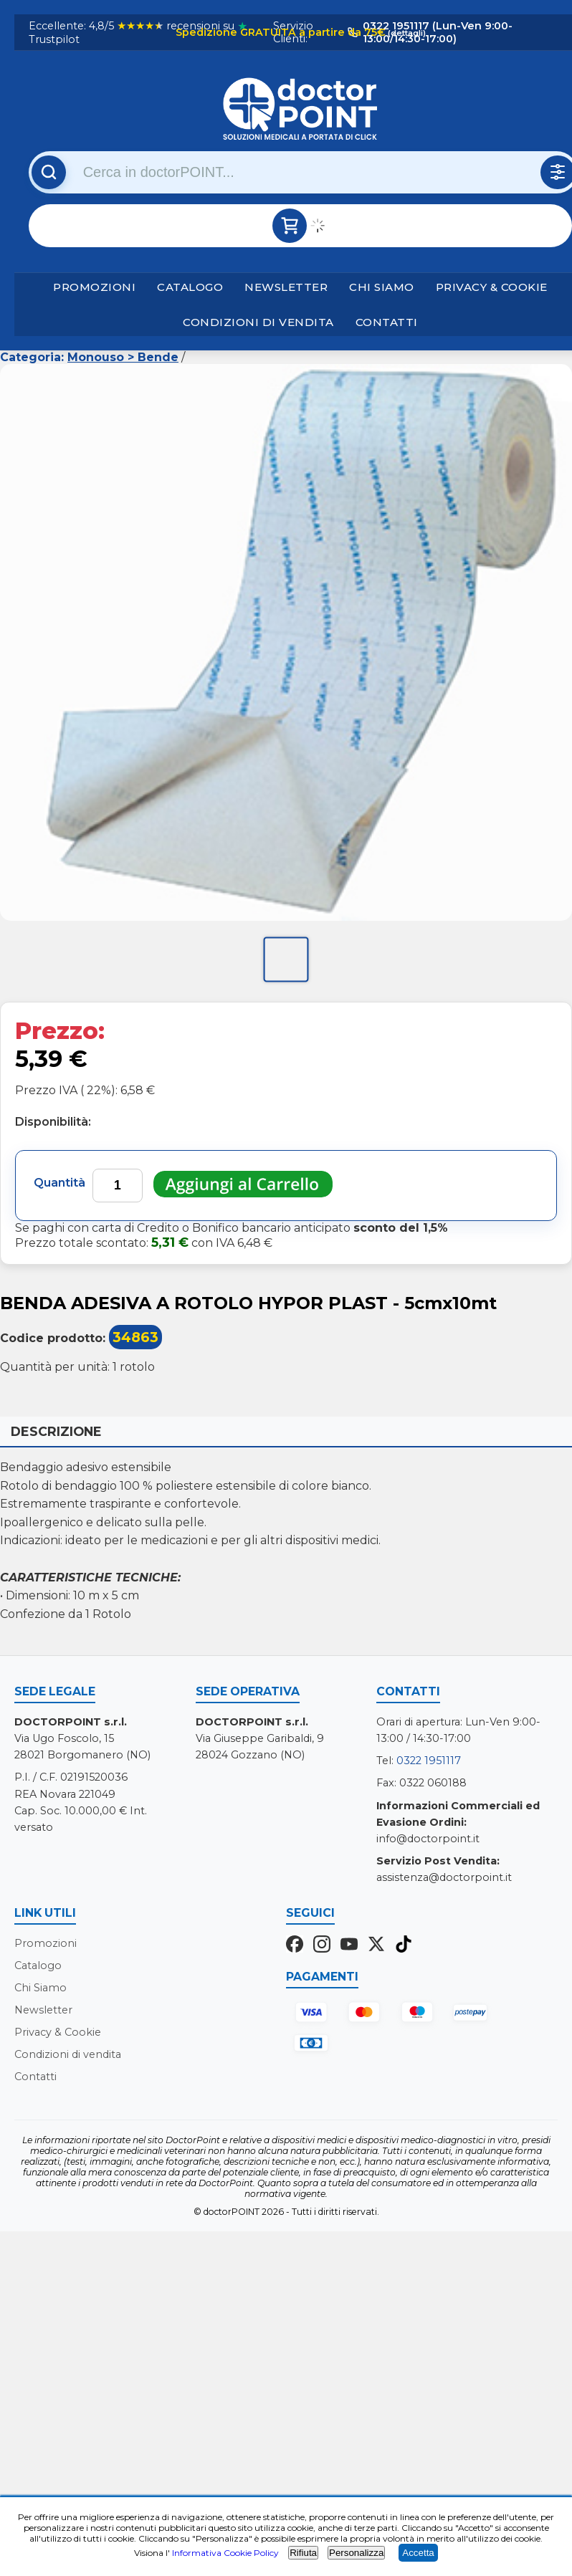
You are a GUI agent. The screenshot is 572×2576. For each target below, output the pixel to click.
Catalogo (190, 287)
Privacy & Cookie (492, 287)
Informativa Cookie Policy (225, 2552)
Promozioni (94, 287)
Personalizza (356, 2552)
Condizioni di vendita (258, 322)
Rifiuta (303, 2552)
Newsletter (286, 287)
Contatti (387, 322)
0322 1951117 (428, 1761)
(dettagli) (406, 33)
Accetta (418, 2552)
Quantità (59, 1182)
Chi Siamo (381, 287)
